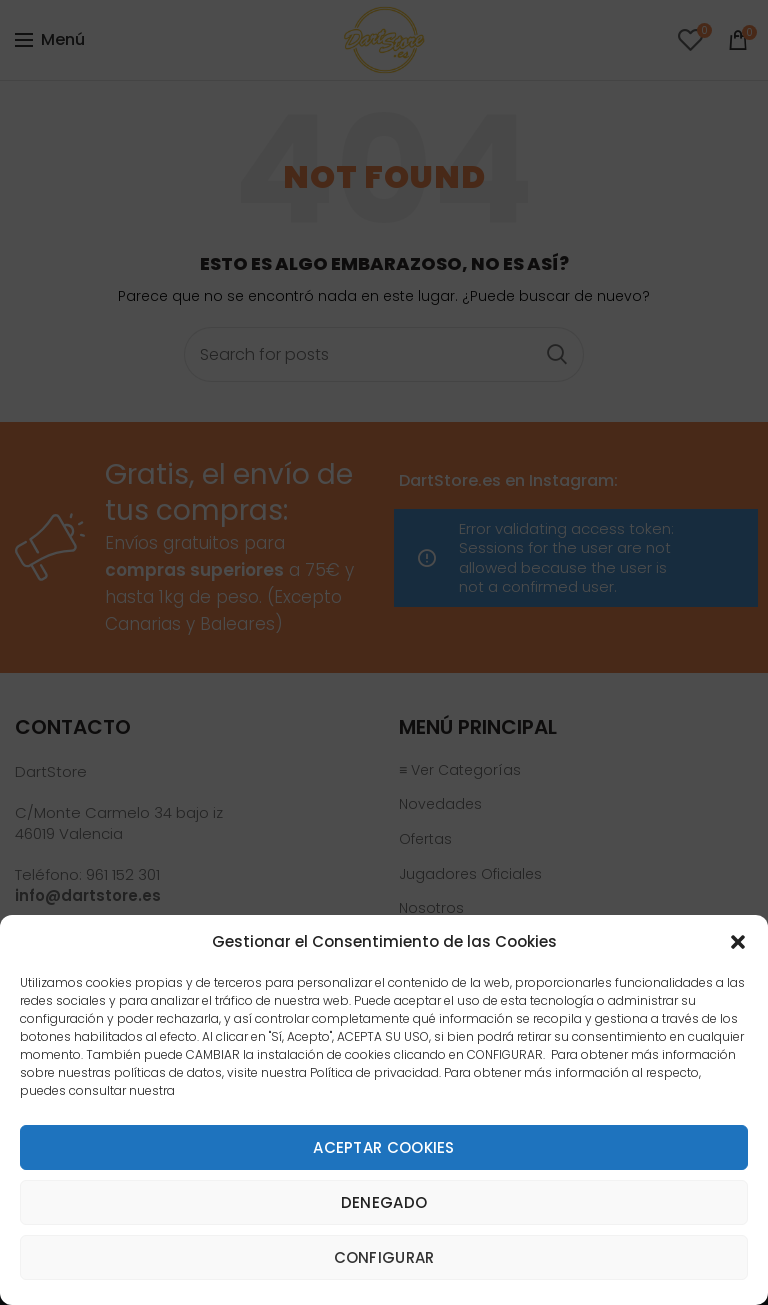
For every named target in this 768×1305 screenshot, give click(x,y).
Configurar (384, 1257)
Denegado (384, 1202)
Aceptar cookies (384, 1147)
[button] (738, 942)
